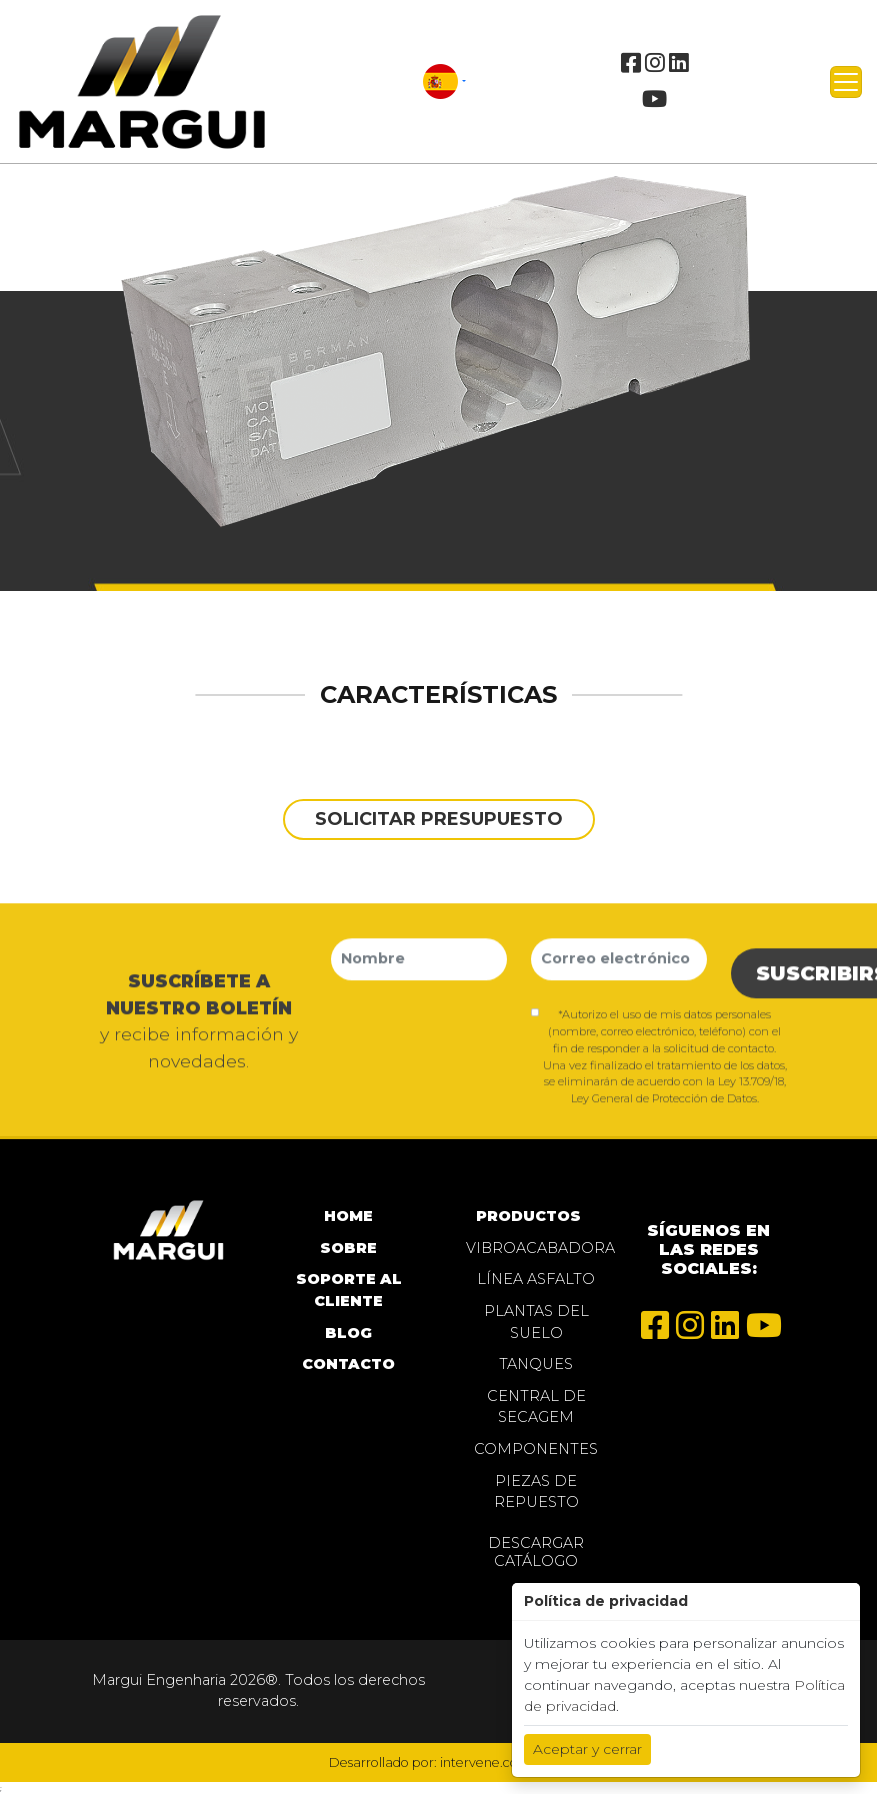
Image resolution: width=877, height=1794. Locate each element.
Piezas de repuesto (536, 1492)
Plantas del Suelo (536, 1322)
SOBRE (348, 1248)
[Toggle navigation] (846, 82)
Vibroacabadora (536, 1248)
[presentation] (483, 1038)
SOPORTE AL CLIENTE (349, 1290)
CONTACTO (348, 1364)
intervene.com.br (494, 1762)
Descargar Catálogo (536, 1552)
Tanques (536, 1364)
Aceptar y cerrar (587, 1749)
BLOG (348, 1333)
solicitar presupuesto (439, 818)
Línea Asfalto (536, 1279)
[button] (444, 81)
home (348, 1216)
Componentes (536, 1449)
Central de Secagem (536, 1407)
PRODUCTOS (528, 1216)
